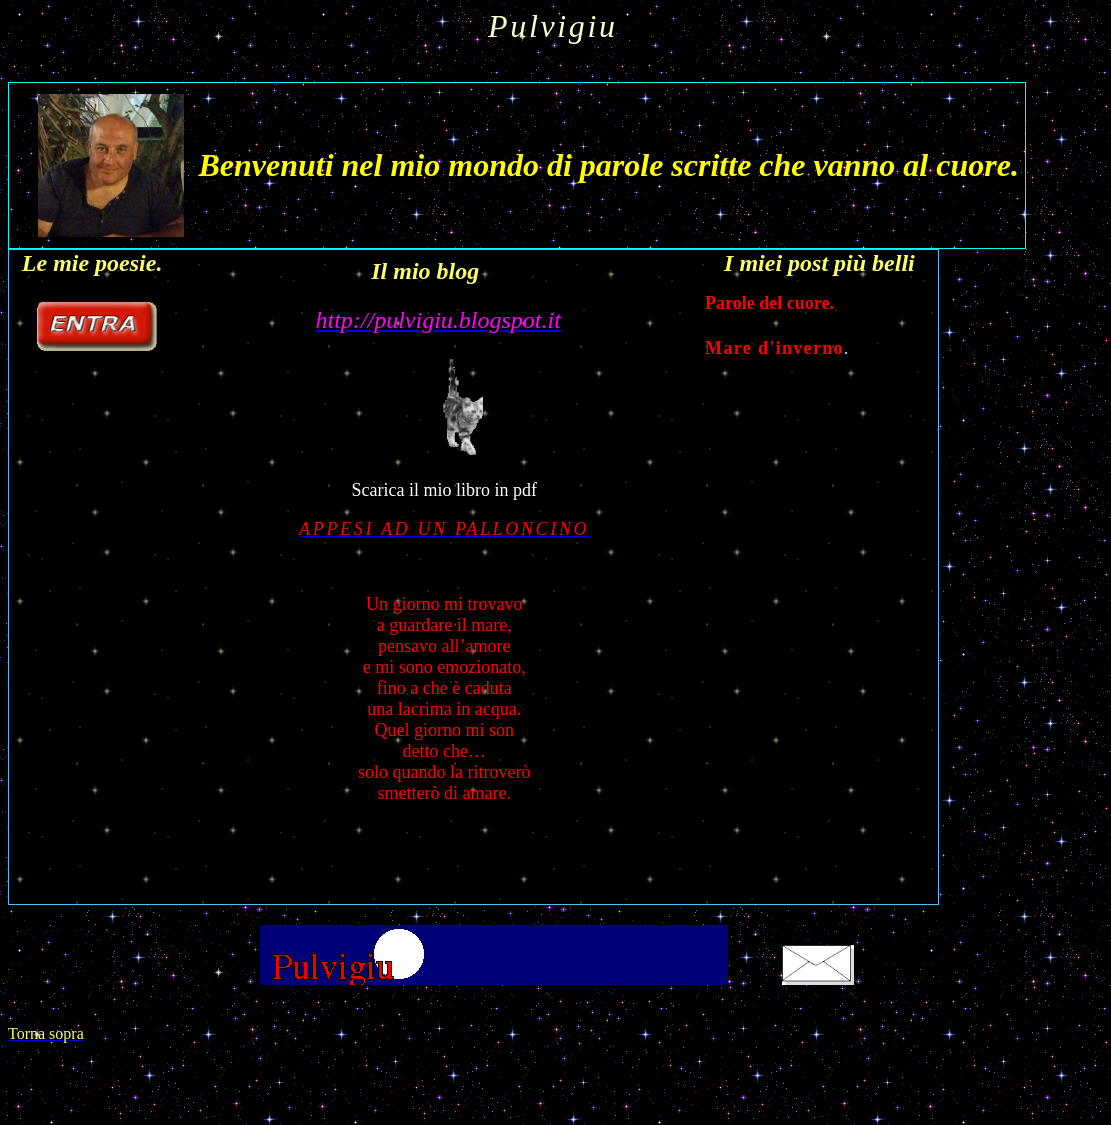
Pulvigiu (553, 26)
